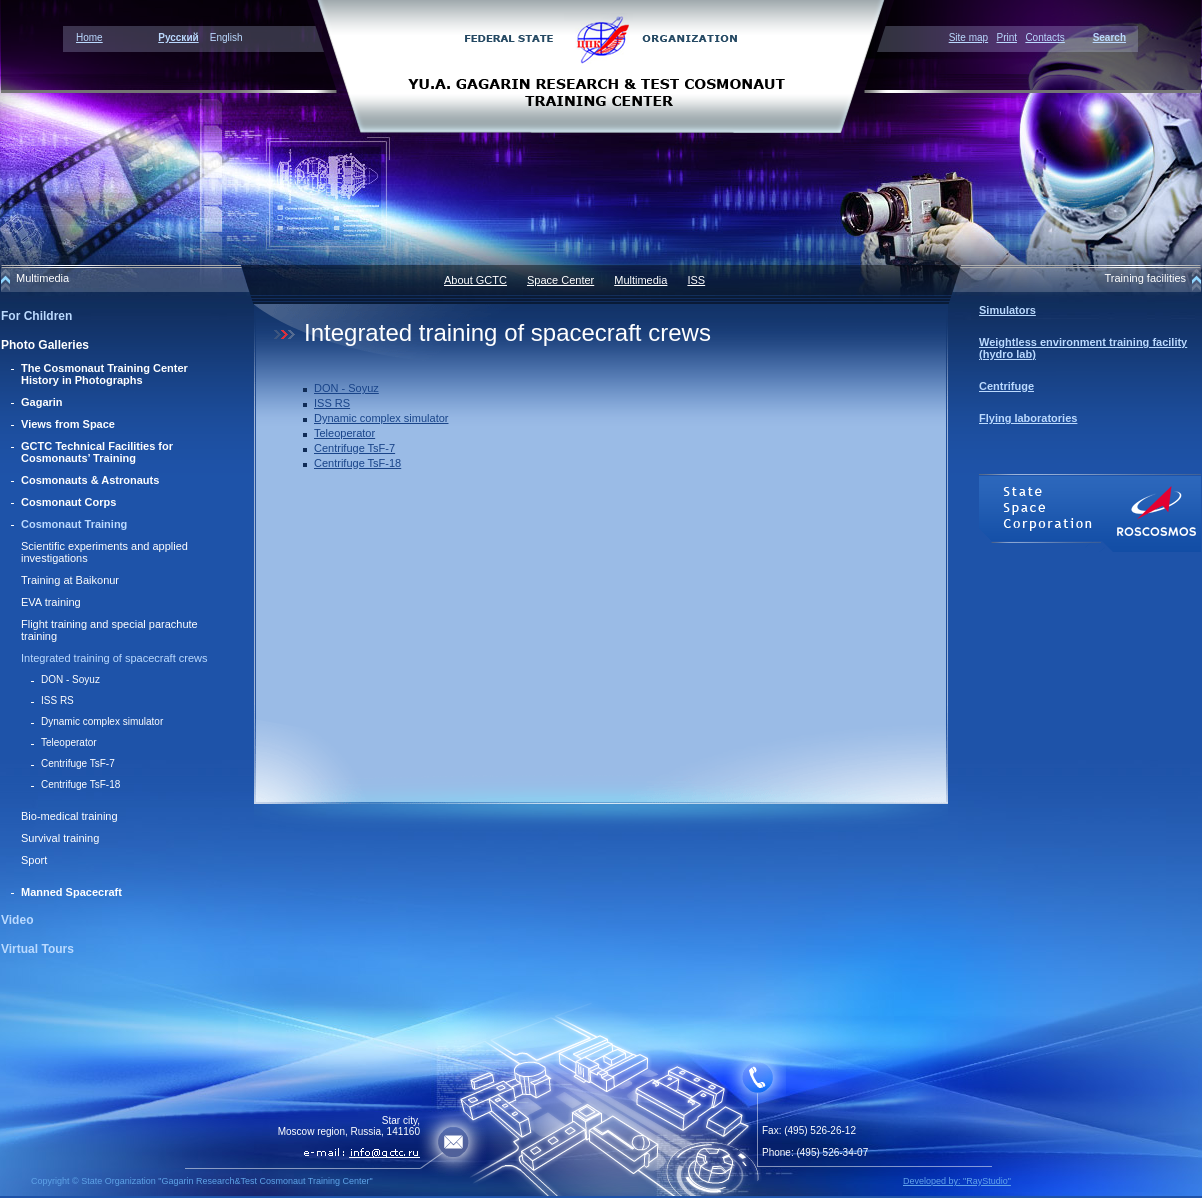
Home (89, 37)
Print (1006, 37)
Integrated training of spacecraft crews (114, 658)
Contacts (1044, 37)
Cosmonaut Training (74, 524)
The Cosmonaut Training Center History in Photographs (104, 374)
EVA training (51, 602)
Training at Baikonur (70, 580)
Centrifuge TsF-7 (78, 763)
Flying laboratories (1028, 418)
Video (17, 920)
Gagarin (42, 402)
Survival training (60, 838)
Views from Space (68, 424)
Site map (968, 37)
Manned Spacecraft (71, 892)
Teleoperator (69, 742)
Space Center (560, 280)
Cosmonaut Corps (68, 502)
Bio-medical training (69, 816)
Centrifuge (1006, 386)
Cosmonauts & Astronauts (90, 480)
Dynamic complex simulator (102, 721)
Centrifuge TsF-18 (80, 784)
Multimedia (640, 280)
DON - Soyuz (70, 679)
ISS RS (57, 700)
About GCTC (475, 280)
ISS (696, 280)
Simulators (1007, 310)
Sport (34, 860)
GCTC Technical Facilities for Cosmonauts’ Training (97, 452)
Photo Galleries (45, 345)
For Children (36, 316)
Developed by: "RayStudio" (957, 1181)
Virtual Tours (37, 949)
